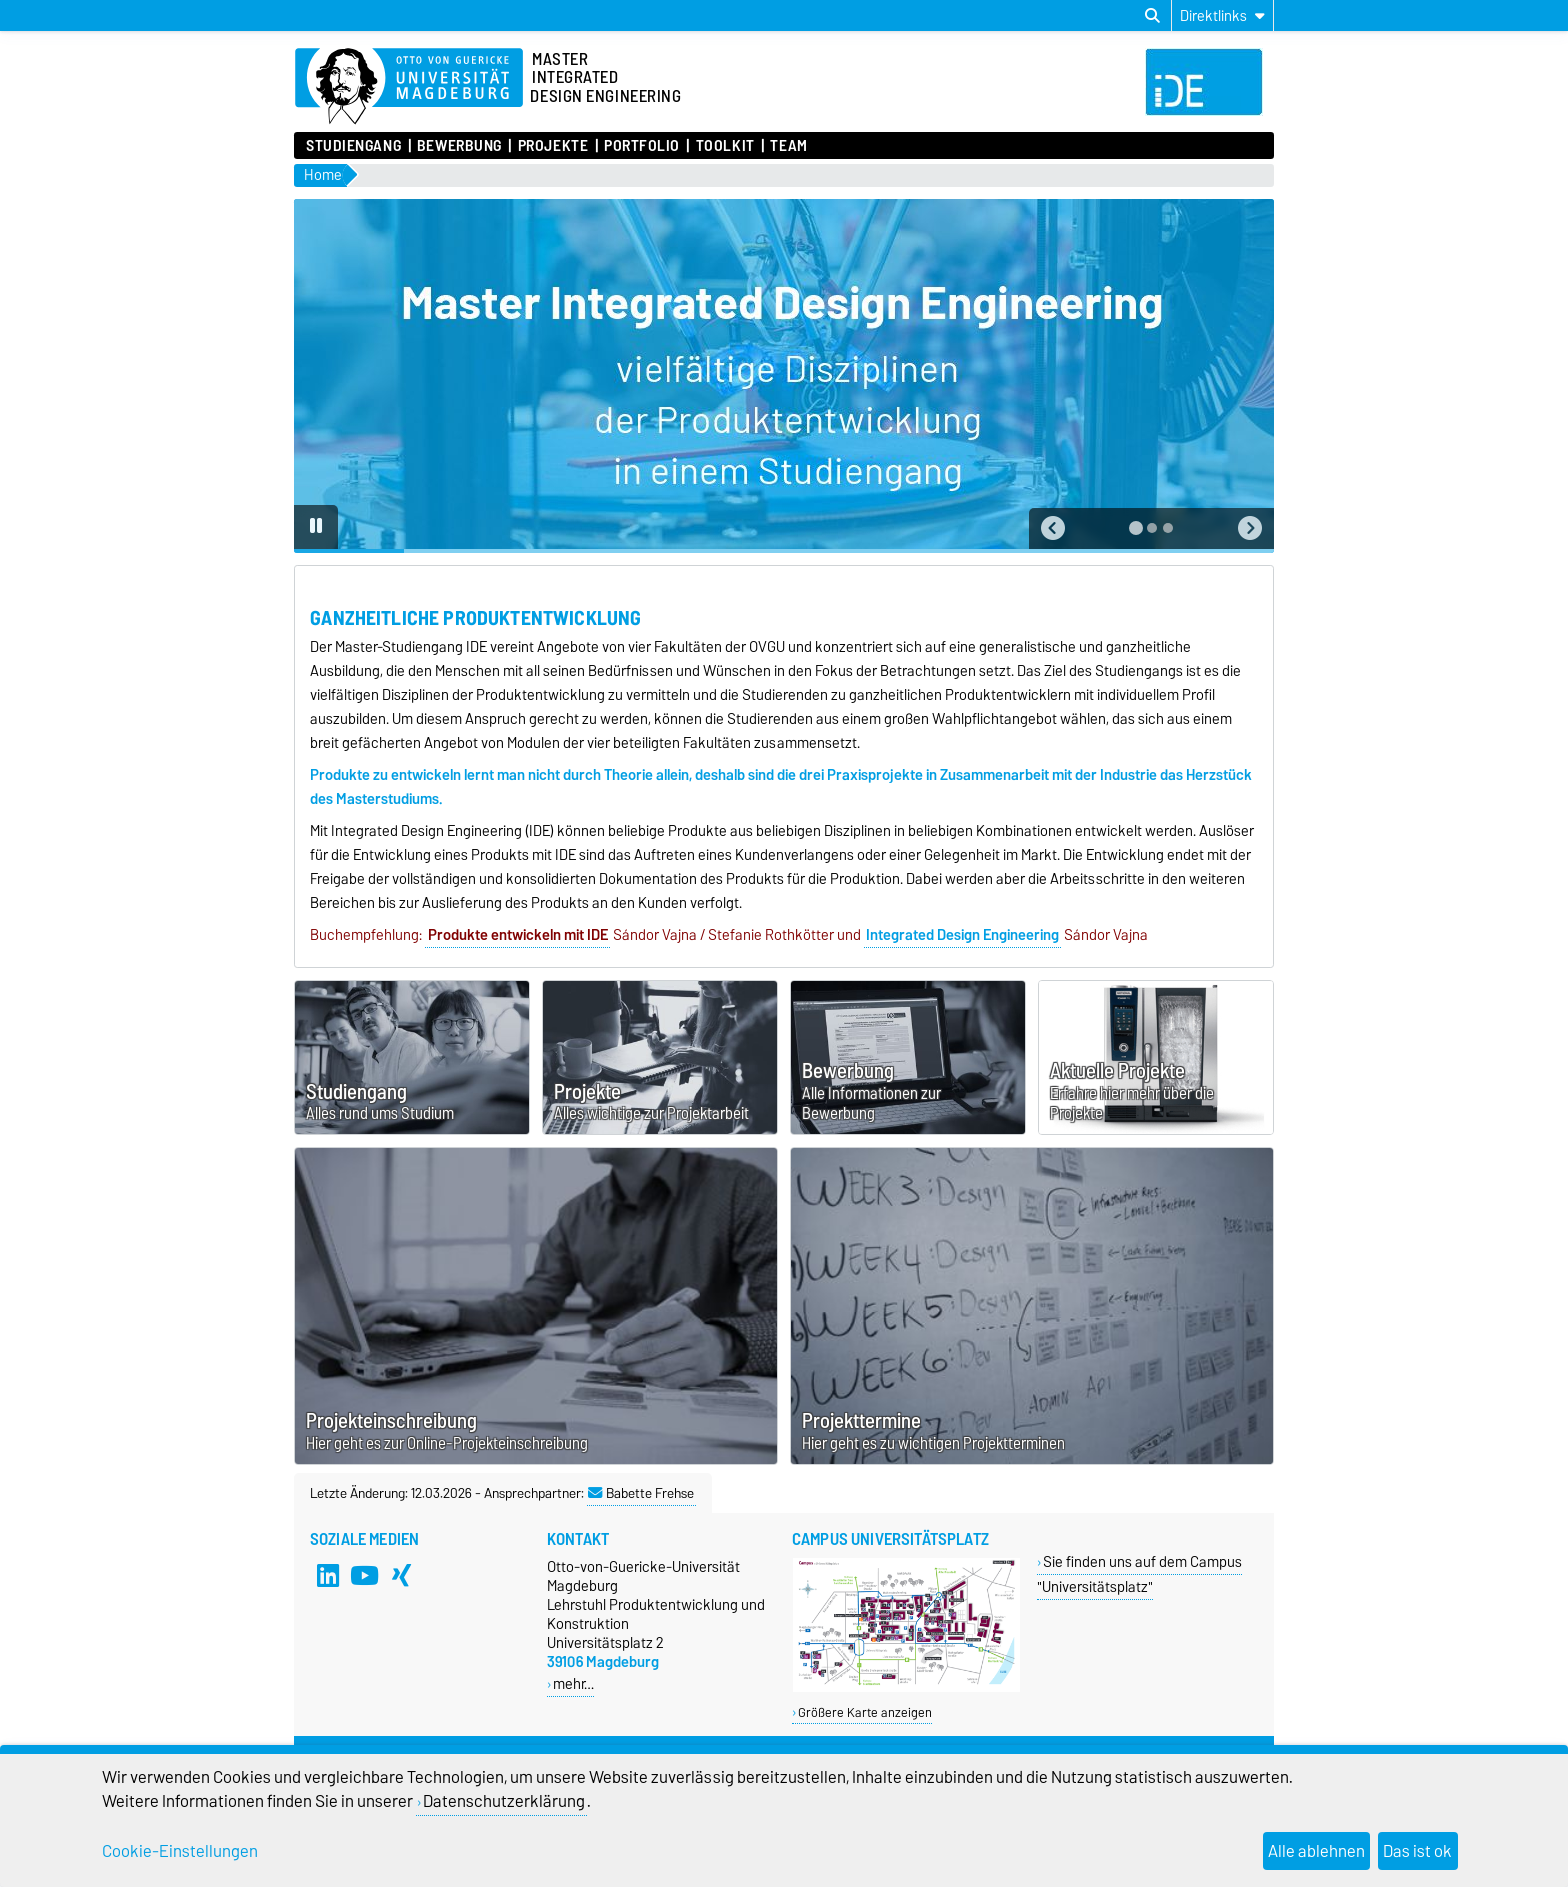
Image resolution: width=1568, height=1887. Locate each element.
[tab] (1136, 528)
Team (788, 146)
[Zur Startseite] (409, 87)
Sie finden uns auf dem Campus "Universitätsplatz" (1139, 1574)
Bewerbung (459, 146)
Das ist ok (1417, 1851)
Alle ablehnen (1316, 1851)
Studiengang (353, 146)
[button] (1053, 528)
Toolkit (725, 146)
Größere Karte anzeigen (865, 1712)
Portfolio (642, 146)
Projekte (553, 146)
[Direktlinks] (1222, 15)
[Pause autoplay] (316, 527)
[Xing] (402, 1575)
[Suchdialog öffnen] (1152, 16)
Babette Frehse (641, 1493)
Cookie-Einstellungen (180, 1851)
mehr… (573, 1683)
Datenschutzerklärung (504, 1801)
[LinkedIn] (328, 1575)
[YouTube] (365, 1575)
